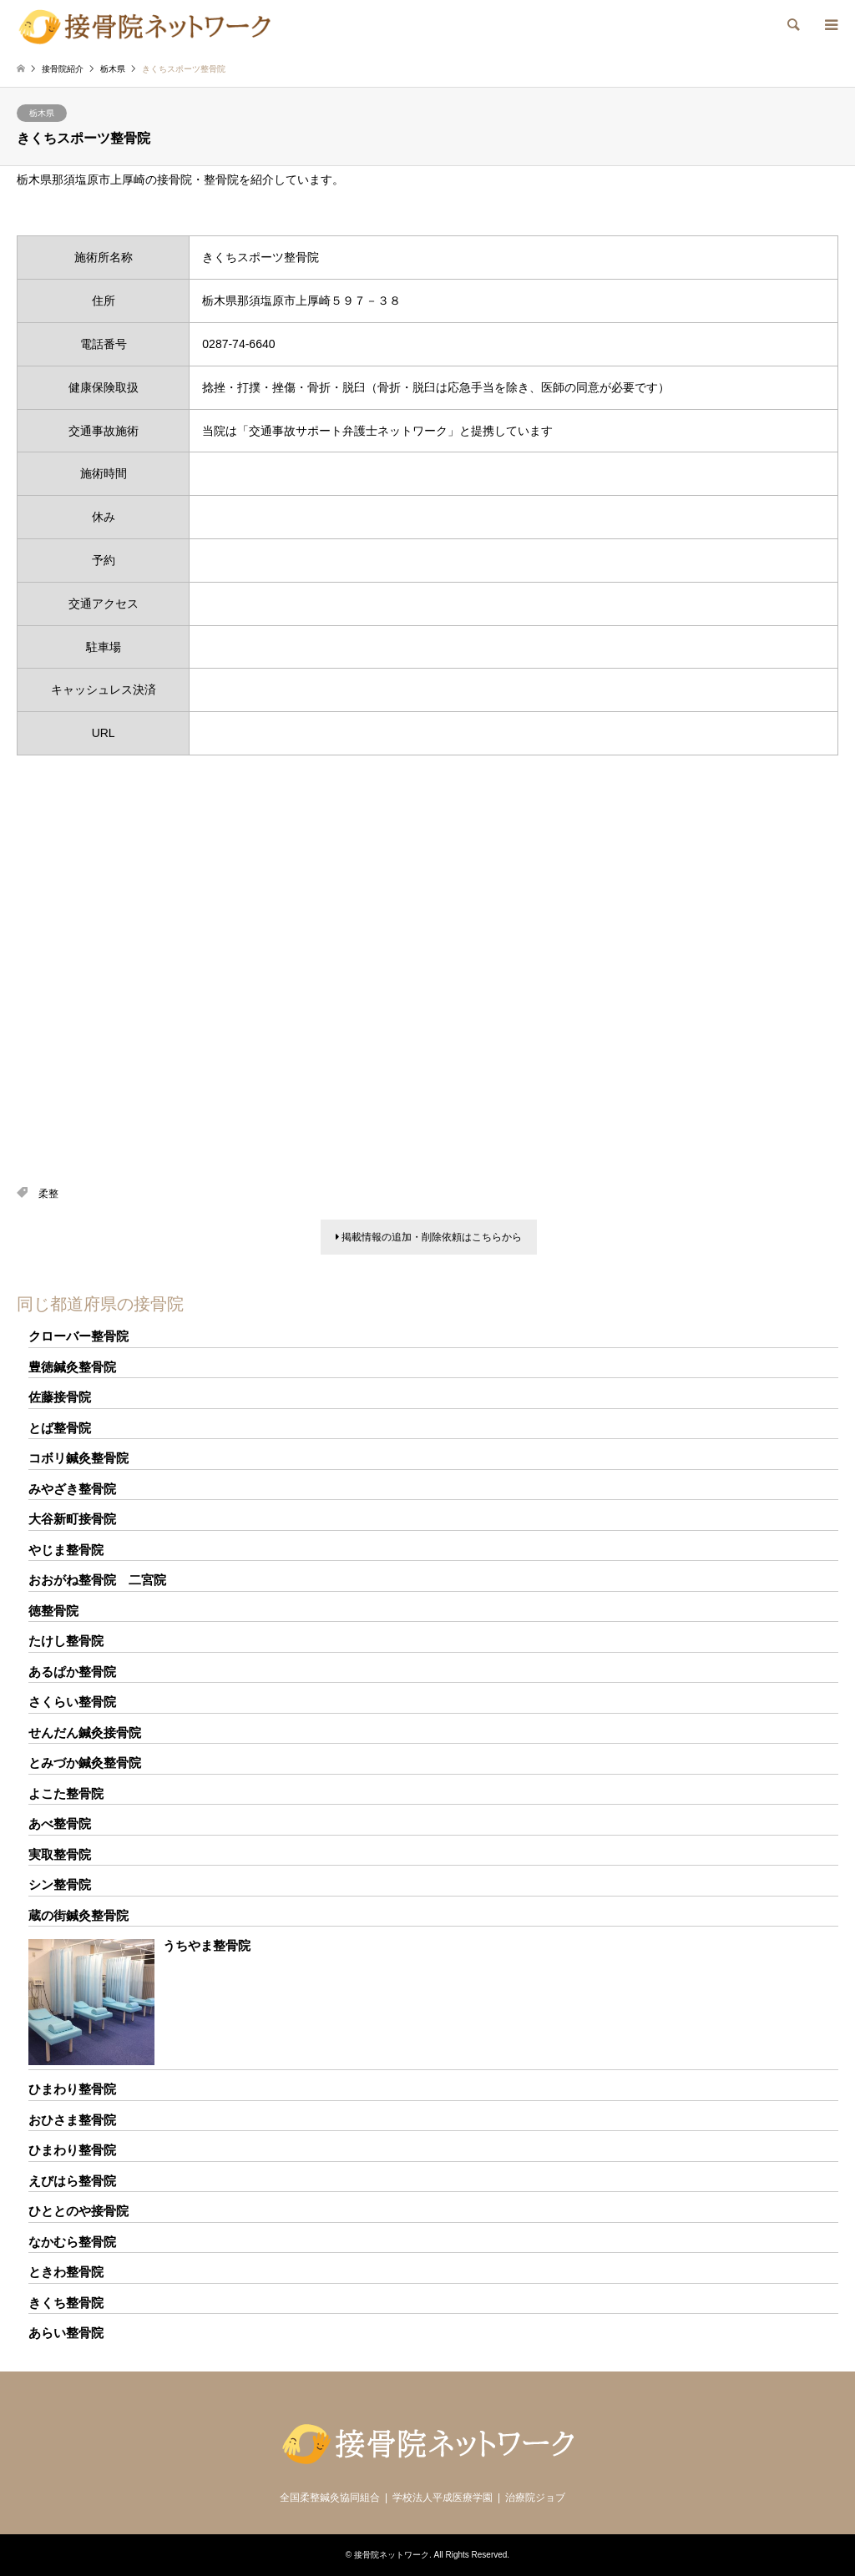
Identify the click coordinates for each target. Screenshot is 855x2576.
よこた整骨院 (66, 1793)
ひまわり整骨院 (72, 2089)
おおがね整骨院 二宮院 (97, 1580)
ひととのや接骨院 (78, 2211)
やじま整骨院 (66, 1550)
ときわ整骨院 (66, 2272)
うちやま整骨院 (206, 1945)
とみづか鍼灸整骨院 (84, 1762)
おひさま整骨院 (72, 2120)
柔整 (48, 1194)
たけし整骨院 (66, 1641)
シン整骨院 (59, 1884)
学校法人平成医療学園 (442, 2497)
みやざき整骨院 (72, 1489)
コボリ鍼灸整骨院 (78, 1458)
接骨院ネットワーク (391, 2554)
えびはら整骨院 (72, 2181)
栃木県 (41, 113)
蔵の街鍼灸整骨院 (78, 1915)
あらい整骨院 (66, 2333)
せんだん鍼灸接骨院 (84, 1732)
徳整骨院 (53, 1611)
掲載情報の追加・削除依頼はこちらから (429, 1237)
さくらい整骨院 (72, 1702)
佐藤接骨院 (59, 1397)
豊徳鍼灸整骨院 (72, 1367)
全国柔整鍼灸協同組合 (330, 2497)
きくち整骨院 (66, 2303)
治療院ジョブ (535, 2497)
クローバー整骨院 (78, 1336)
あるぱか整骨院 (72, 1671)
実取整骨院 (59, 1854)
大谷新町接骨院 (72, 1519)
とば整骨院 (59, 1428)
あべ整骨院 (59, 1823)
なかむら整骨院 (72, 2242)
